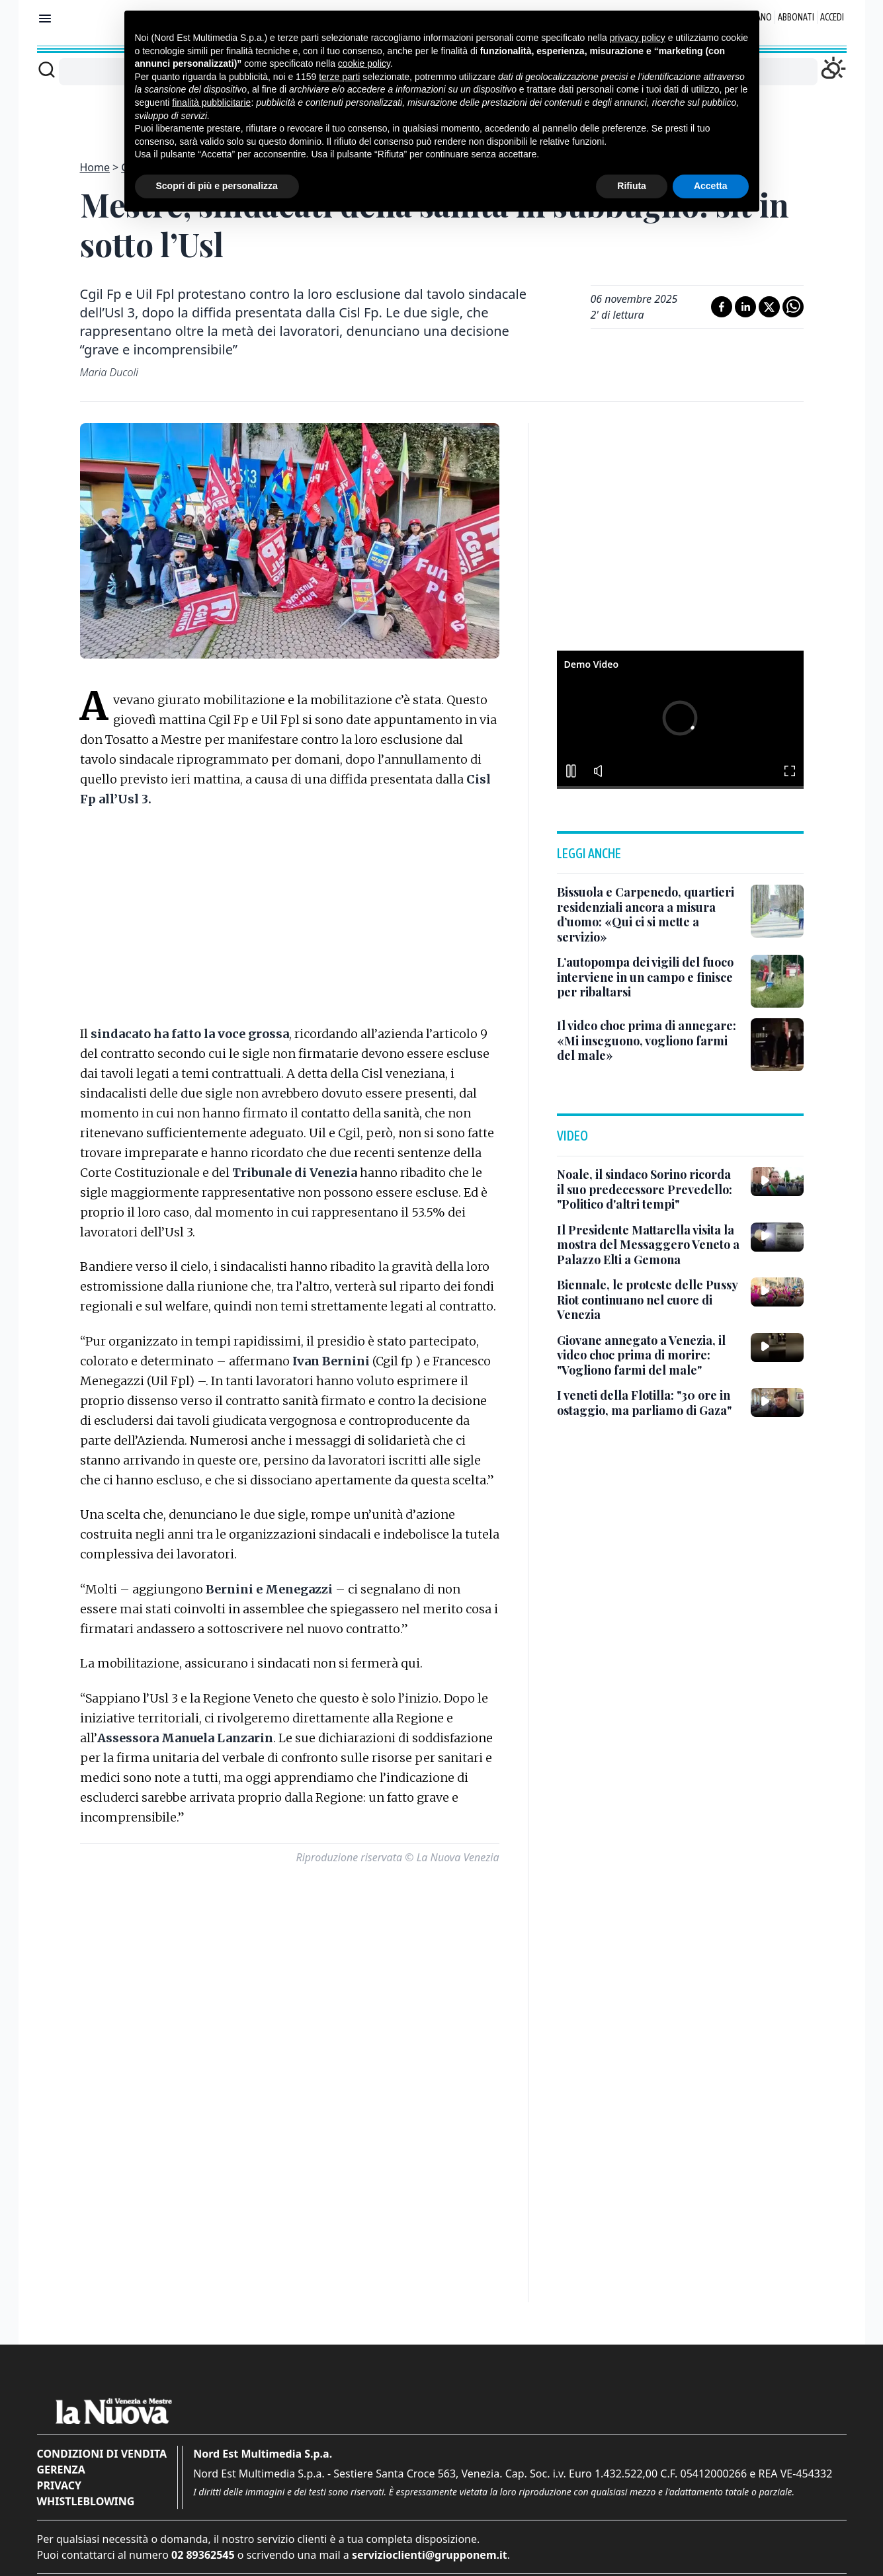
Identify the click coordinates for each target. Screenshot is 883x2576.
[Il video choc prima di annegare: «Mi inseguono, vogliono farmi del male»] (648, 1040)
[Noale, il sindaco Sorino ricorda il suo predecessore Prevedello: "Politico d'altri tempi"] (648, 1189)
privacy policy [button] (637, 28)
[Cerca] (46, 69)
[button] (680, 718)
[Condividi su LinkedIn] (745, 306)
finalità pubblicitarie (211, 93)
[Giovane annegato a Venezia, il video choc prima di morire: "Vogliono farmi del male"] (648, 1355)
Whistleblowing (86, 2501)
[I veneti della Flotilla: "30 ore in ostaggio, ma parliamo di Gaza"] (648, 1403)
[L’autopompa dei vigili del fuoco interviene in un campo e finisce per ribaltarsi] (648, 977)
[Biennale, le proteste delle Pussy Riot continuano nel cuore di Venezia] (648, 1299)
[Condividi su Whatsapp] (793, 306)
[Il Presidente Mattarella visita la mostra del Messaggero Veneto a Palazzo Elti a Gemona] (648, 1245)
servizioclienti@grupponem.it (429, 2555)
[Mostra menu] (45, 18)
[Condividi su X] (769, 306)
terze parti (339, 67)
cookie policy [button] (364, 54)
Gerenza (61, 2469)
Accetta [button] (711, 176)
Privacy (59, 2485)
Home (95, 167)
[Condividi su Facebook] (721, 306)
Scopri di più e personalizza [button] (217, 176)
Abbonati (796, 17)
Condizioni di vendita (102, 2453)
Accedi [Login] (832, 17)
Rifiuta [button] (631, 176)
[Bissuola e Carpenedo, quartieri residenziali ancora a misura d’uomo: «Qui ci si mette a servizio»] (648, 914)
